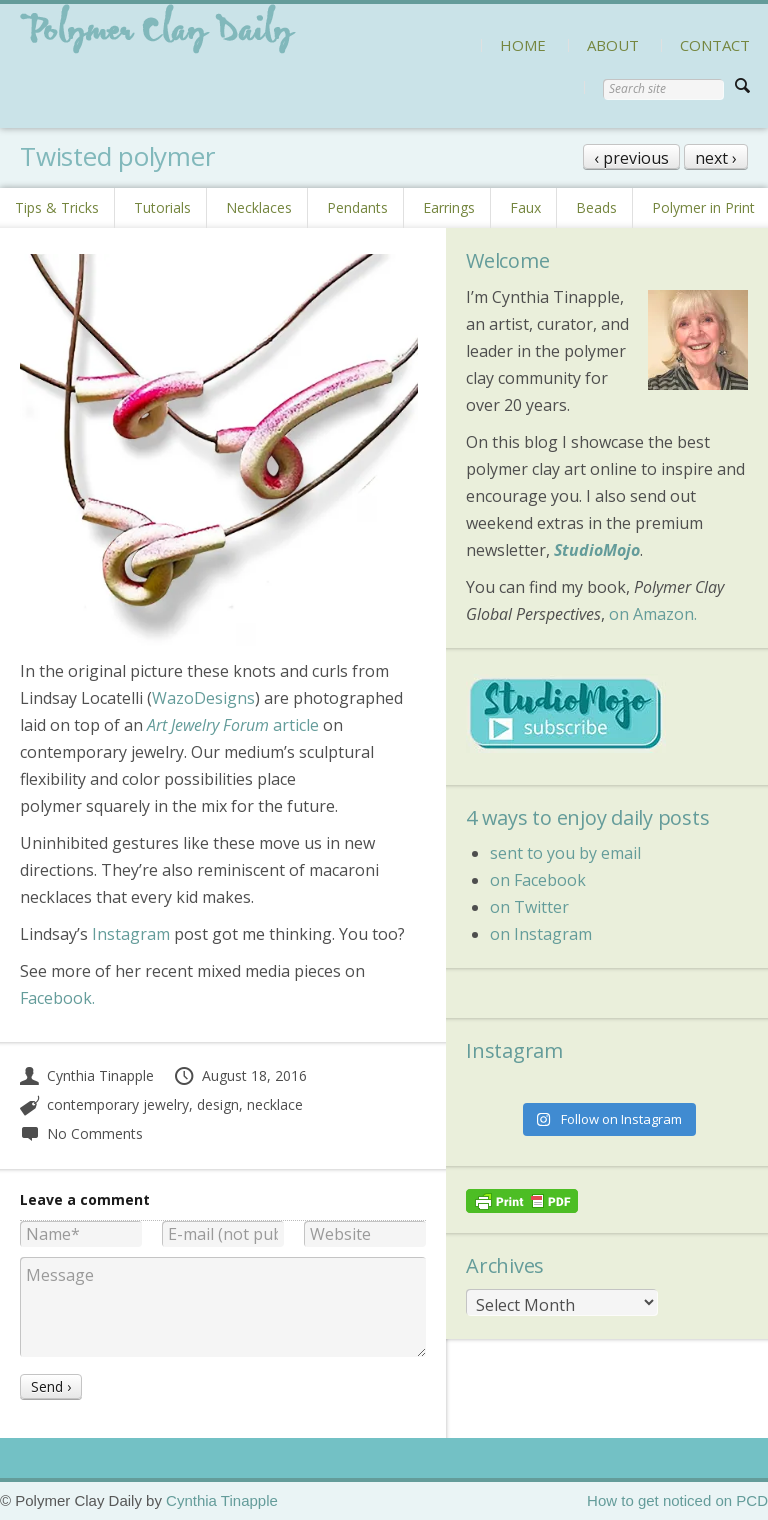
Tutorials (162, 207)
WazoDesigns (203, 698)
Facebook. (57, 998)
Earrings (449, 207)
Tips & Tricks (57, 207)
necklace (275, 1104)
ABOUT (613, 45)
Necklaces (259, 207)
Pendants (357, 207)
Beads (596, 207)
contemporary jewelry (118, 1104)
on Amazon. (653, 614)
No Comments (81, 1133)
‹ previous (631, 158)
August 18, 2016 (240, 1075)
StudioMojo (597, 550)
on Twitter (529, 907)
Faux (525, 207)
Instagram (131, 934)
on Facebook (538, 880)
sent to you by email (565, 853)
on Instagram (541, 934)
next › (716, 158)
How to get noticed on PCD (677, 1500)
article (231, 725)
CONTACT (715, 45)
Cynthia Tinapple (87, 1075)
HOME (523, 45)
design (218, 1104)
